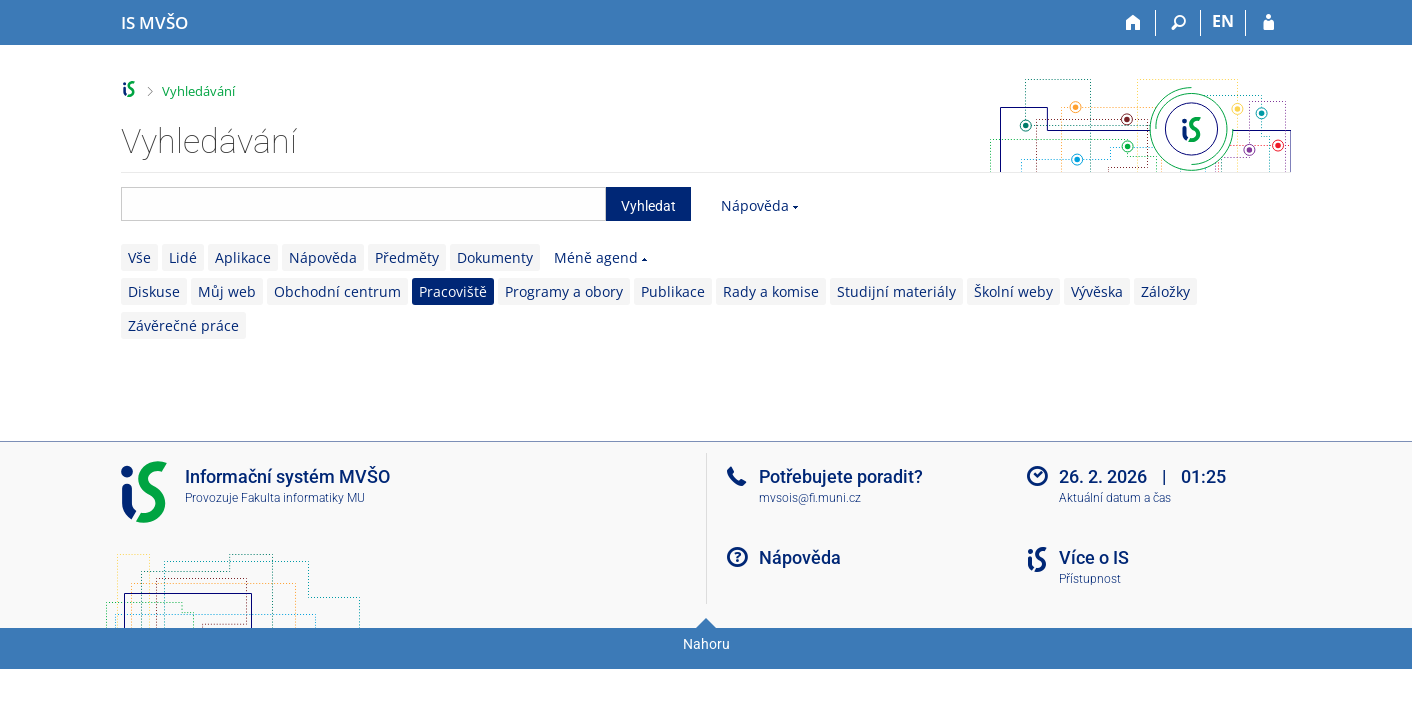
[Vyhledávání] (1178, 23)
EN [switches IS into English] (1223, 21)
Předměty (407, 257)
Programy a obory (564, 291)
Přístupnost (1090, 579)
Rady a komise (771, 291)
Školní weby (1013, 291)
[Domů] (1133, 23)
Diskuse (154, 291)
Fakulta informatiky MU (303, 498)
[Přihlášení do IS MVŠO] (1268, 23)
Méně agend (596, 257)
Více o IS (1094, 557)
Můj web (227, 291)
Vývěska (1097, 291)
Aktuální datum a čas (1115, 498)
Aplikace (243, 257)
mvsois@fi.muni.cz (810, 498)
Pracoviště (453, 291)
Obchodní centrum (337, 291)
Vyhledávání (198, 91)
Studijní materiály (896, 291)
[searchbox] (363, 204)
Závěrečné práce (183, 325)
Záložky (1165, 291)
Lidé (183, 257)
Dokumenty (495, 257)
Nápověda (755, 205)
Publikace (673, 291)
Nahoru (706, 644)
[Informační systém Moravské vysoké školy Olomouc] (154, 23)
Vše (139, 257)
